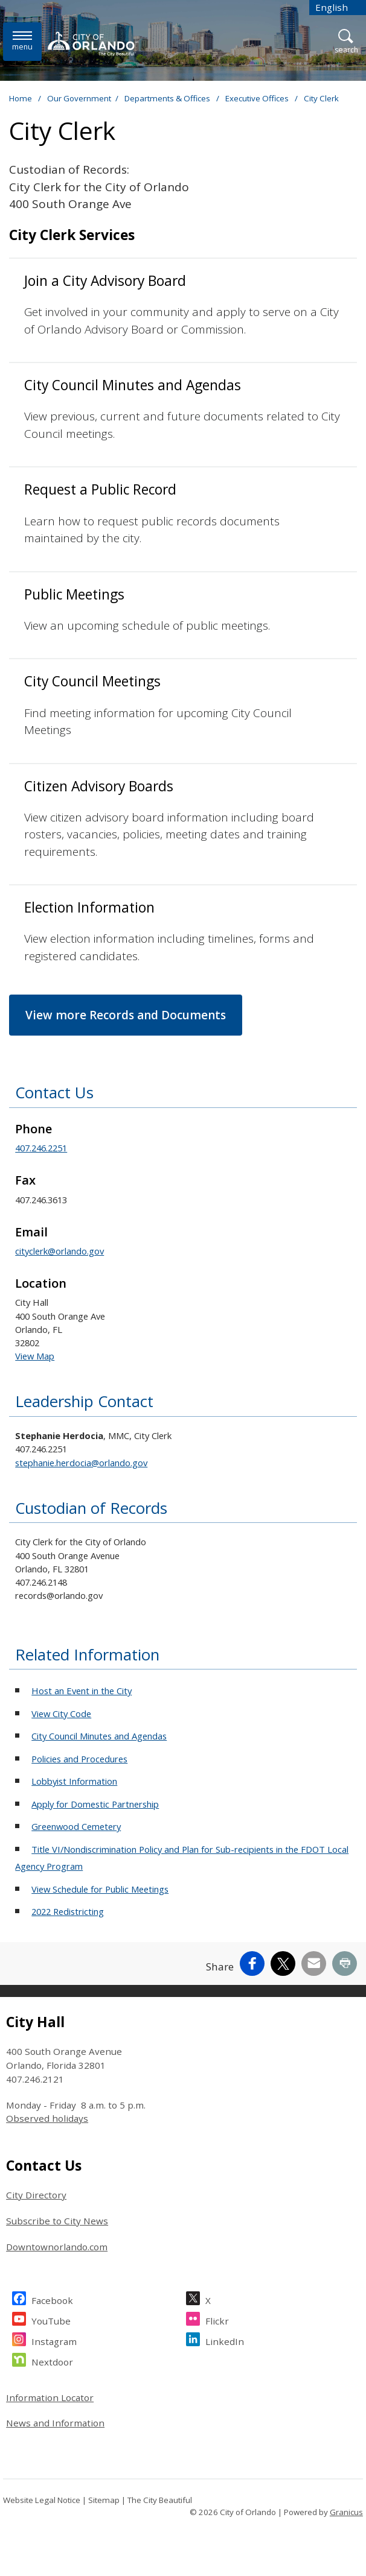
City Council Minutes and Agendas (99, 1736)
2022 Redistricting (67, 1911)
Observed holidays (47, 2118)
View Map (34, 1356)
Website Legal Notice (41, 2500)
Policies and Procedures (79, 1759)
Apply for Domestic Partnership (95, 1804)
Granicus (346, 2512)
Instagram (54, 2339)
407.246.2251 (41, 1148)
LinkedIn (224, 2339)
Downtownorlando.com (57, 2247)
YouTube (51, 2319)
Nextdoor (52, 2360)
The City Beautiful (159, 2500)
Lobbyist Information (74, 1781)
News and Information (55, 2423)
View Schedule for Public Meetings (100, 1889)
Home (20, 98)
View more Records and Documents (125, 1015)
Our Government (79, 98)
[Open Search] (346, 42)
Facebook (52, 2298)
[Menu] (22, 41)
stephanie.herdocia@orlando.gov (81, 1463)
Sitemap (104, 2500)
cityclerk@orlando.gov (59, 1251)
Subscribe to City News (57, 2221)
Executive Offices (258, 98)
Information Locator (50, 2397)
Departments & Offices (168, 98)
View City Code (61, 1713)
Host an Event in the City (81, 1691)
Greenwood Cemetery (76, 1826)
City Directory (36, 2195)
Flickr (217, 2319)
